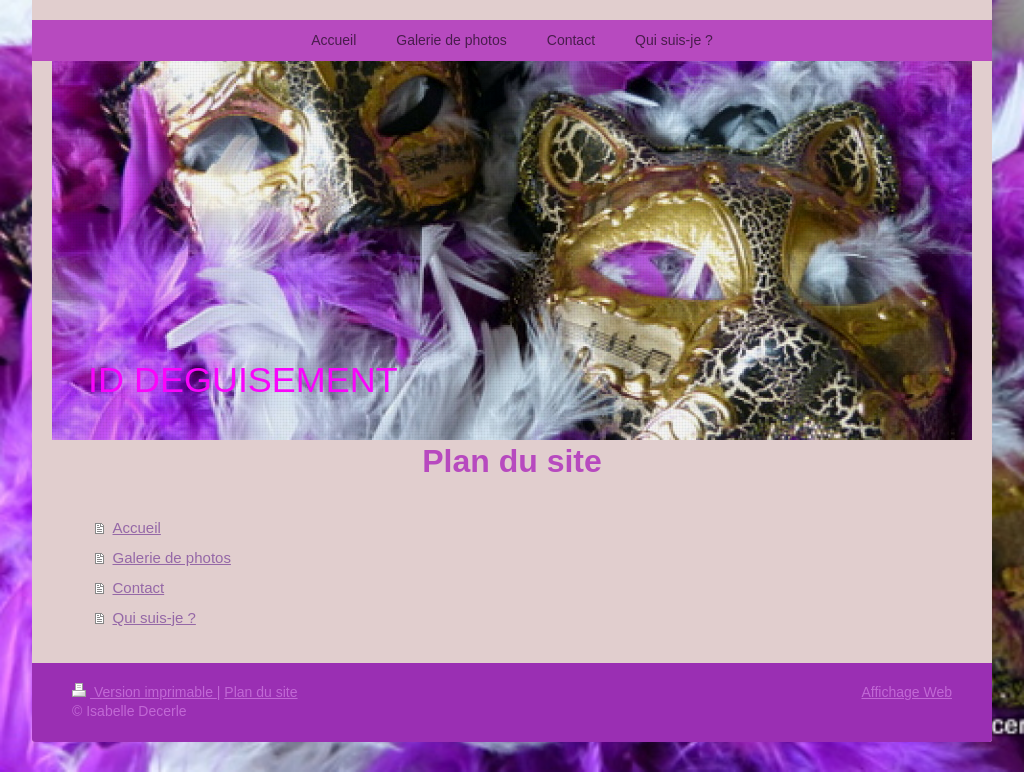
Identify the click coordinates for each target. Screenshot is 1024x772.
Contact (139, 587)
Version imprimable (144, 692)
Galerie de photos (172, 557)
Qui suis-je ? (154, 617)
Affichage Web (906, 692)
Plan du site (260, 692)
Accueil (137, 527)
